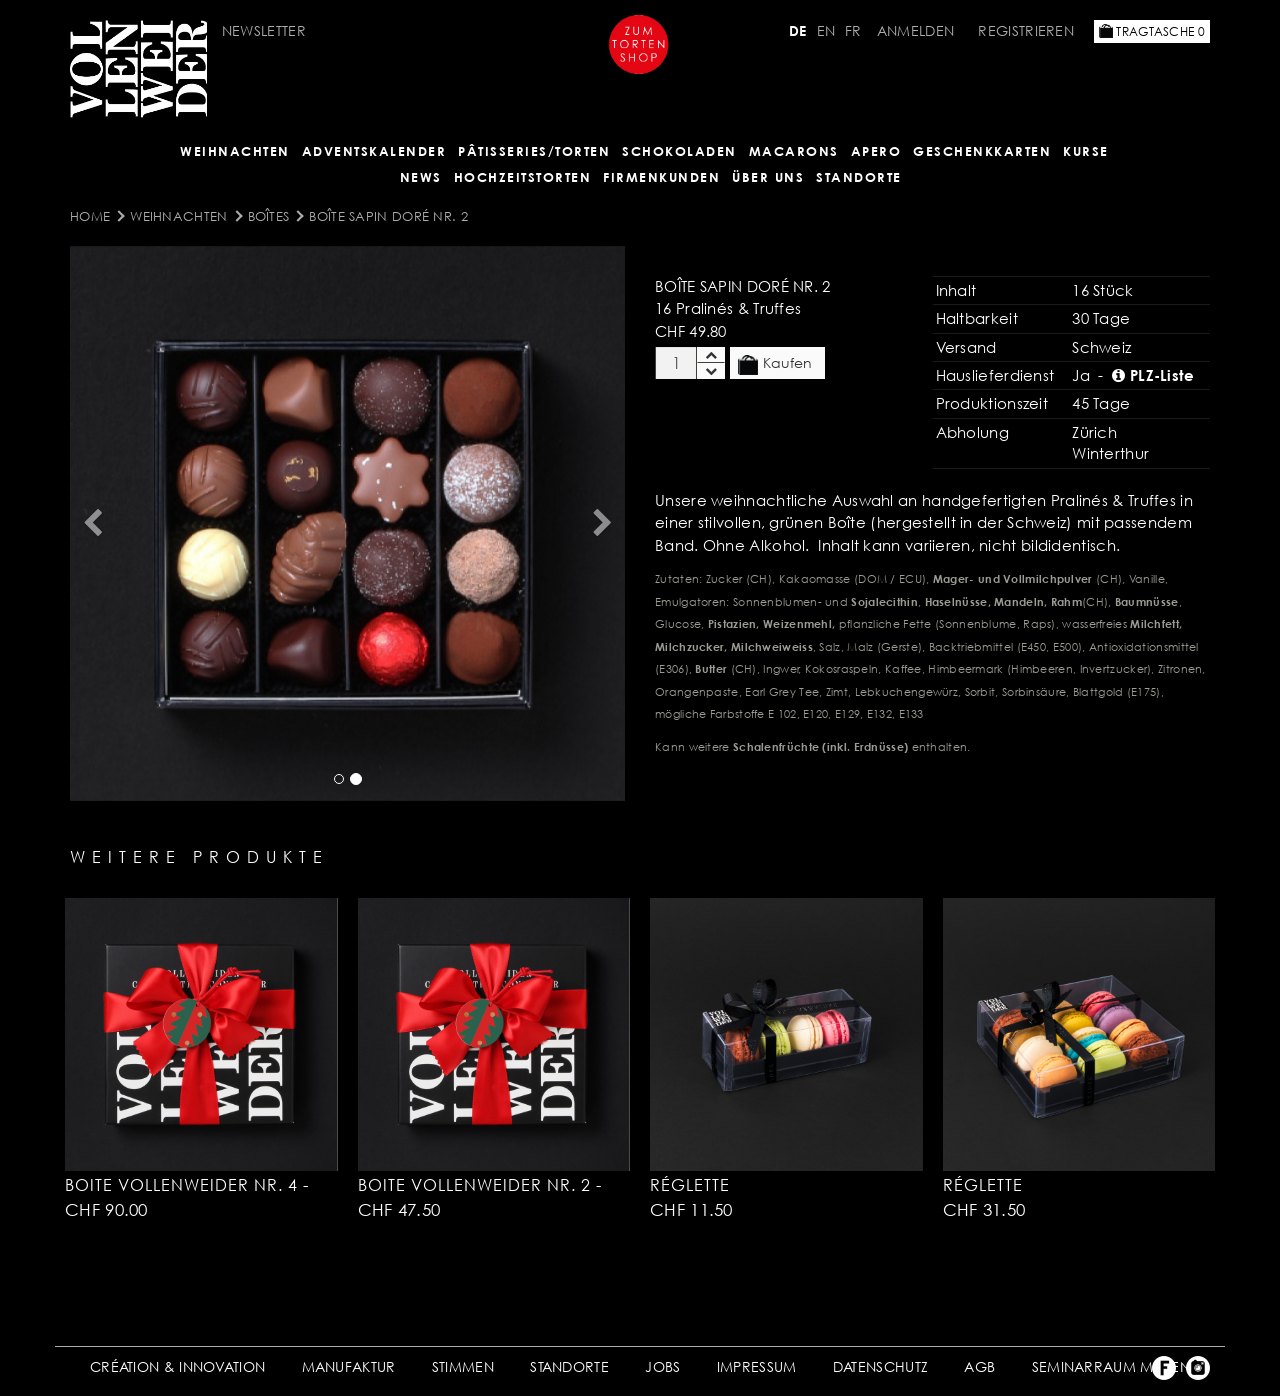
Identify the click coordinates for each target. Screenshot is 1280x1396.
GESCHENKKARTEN (982, 151)
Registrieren (1026, 30)
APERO (876, 151)
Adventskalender (374, 151)
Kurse (1086, 151)
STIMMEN (463, 1366)
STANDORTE (569, 1366)
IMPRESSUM (757, 1366)
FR (853, 30)
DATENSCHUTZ (880, 1366)
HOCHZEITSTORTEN (523, 177)
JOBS (662, 1366)
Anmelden (915, 30)
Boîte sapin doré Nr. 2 (388, 216)
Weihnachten (235, 151)
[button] (92, 523)
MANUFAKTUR (349, 1366)
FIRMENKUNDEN (661, 177)
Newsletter (264, 30)
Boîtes (269, 216)
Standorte (859, 177)
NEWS (421, 177)
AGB (979, 1366)
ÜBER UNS (768, 177)
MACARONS (794, 151)
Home (90, 216)
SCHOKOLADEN (679, 151)
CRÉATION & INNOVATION (177, 1366)
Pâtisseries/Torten (534, 151)
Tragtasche (1152, 31)
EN (826, 30)
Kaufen (775, 364)
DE (798, 30)
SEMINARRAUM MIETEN (1111, 1366)
